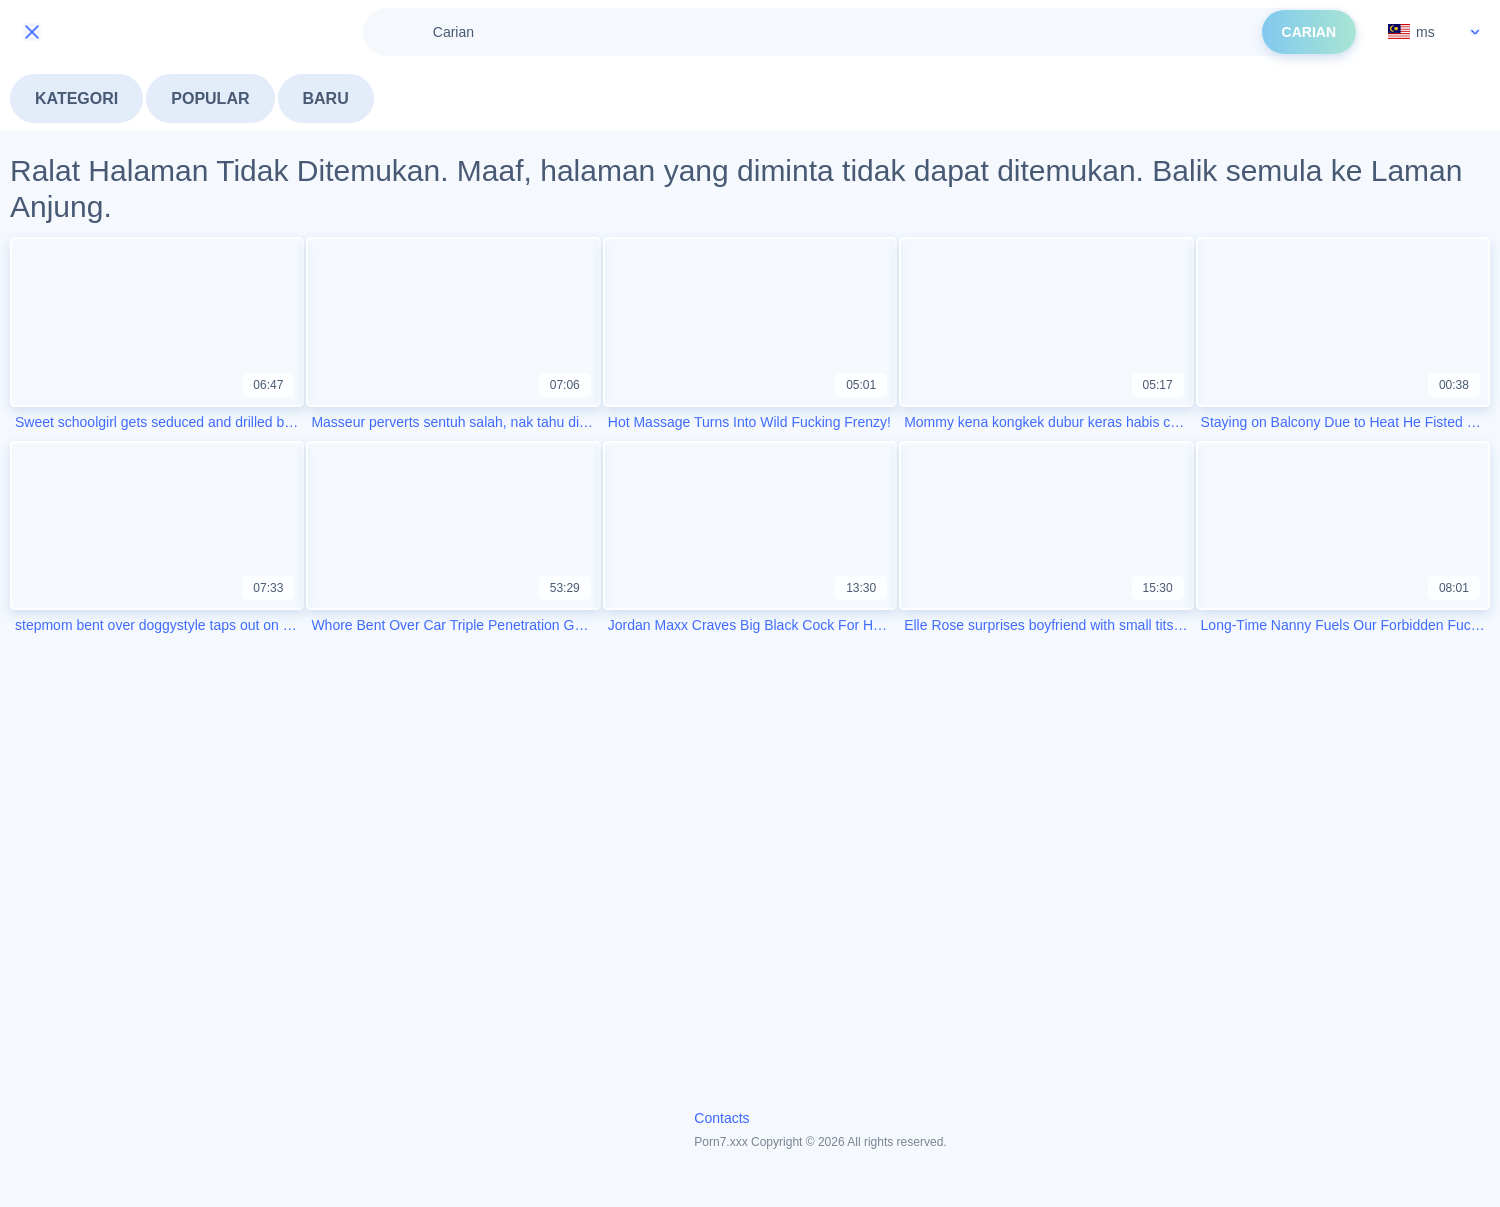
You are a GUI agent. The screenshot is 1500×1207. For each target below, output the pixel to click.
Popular (210, 98)
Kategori (76, 98)
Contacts (721, 1118)
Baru (326, 98)
